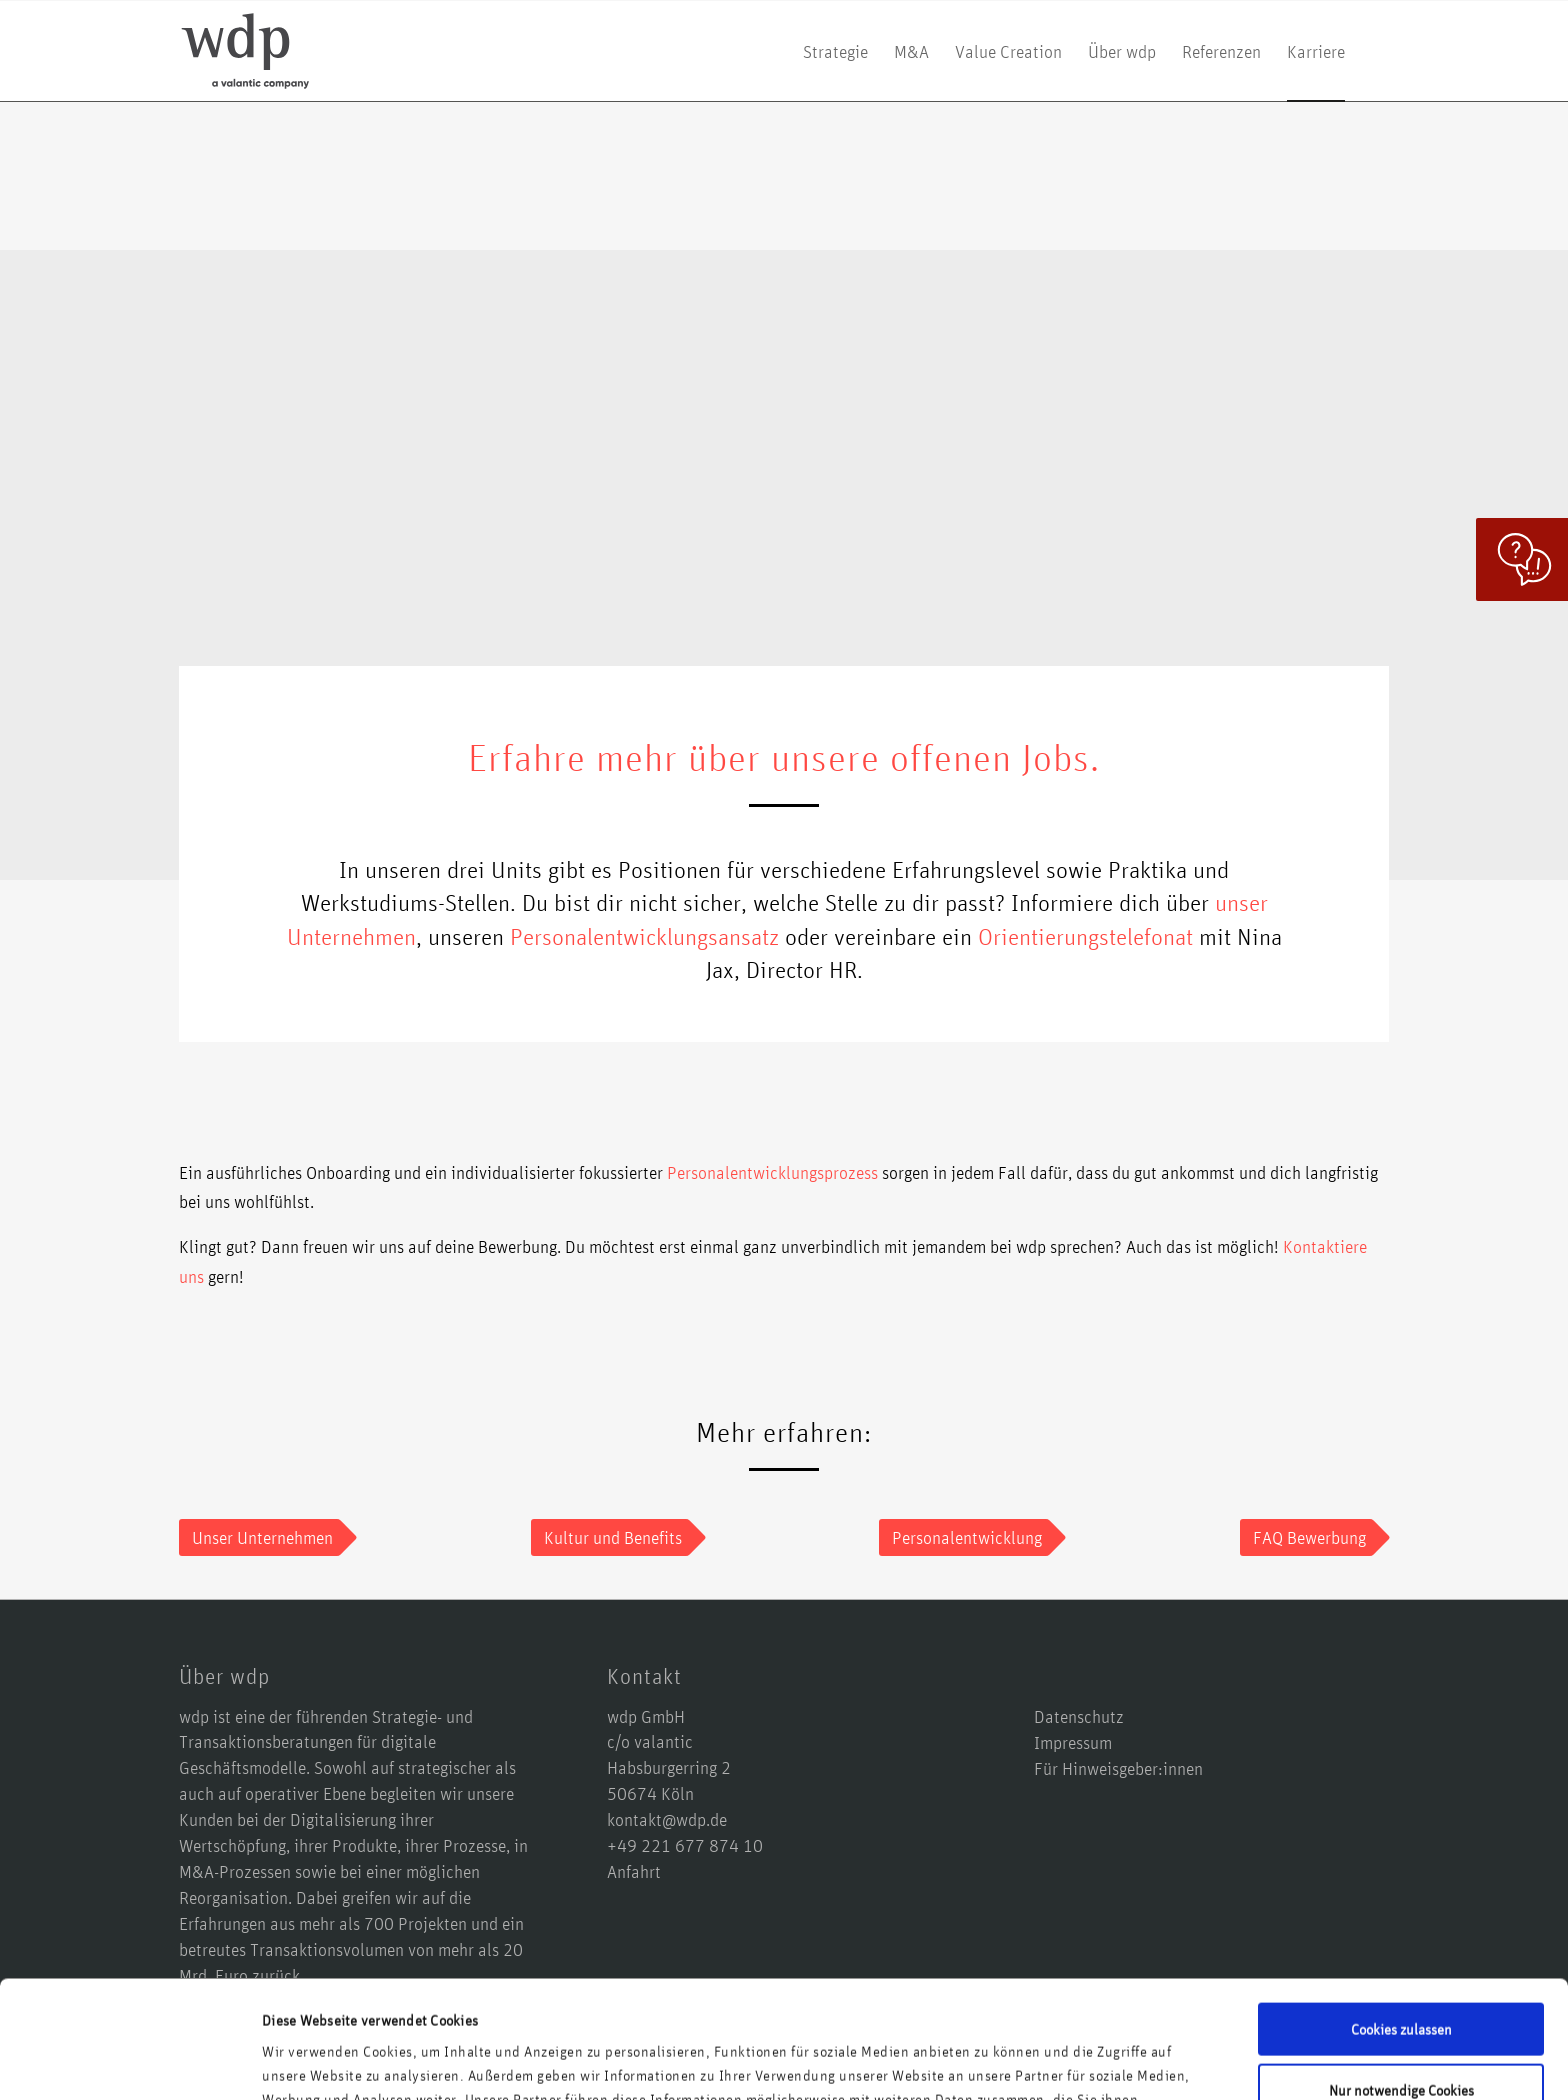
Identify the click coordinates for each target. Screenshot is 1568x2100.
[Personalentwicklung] (964, 1538)
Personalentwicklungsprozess (772, 1172)
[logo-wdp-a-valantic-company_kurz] (245, 51)
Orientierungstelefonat (1085, 936)
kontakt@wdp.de (667, 1819)
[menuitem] (835, 51)
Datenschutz (1079, 1716)
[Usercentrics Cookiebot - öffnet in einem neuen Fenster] (129, 2061)
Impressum (1073, 1742)
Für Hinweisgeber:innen (1118, 1768)
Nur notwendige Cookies (1401, 1971)
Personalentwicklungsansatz (644, 936)
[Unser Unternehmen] (259, 1538)
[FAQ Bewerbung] (1306, 1538)
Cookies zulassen (1401, 1911)
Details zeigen (304, 2060)
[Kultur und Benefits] (610, 1538)
